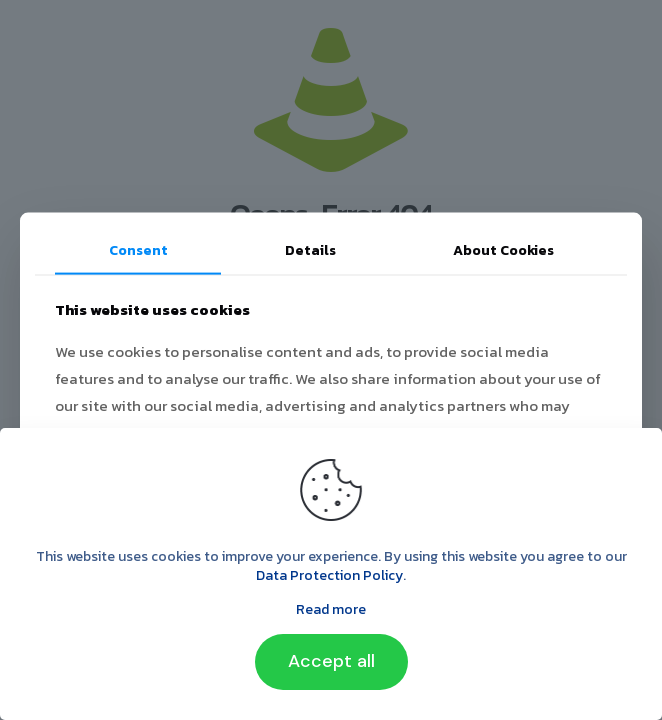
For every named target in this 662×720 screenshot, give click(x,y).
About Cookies (503, 250)
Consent (138, 250)
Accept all (331, 661)
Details (310, 250)
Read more (331, 609)
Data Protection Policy (329, 575)
